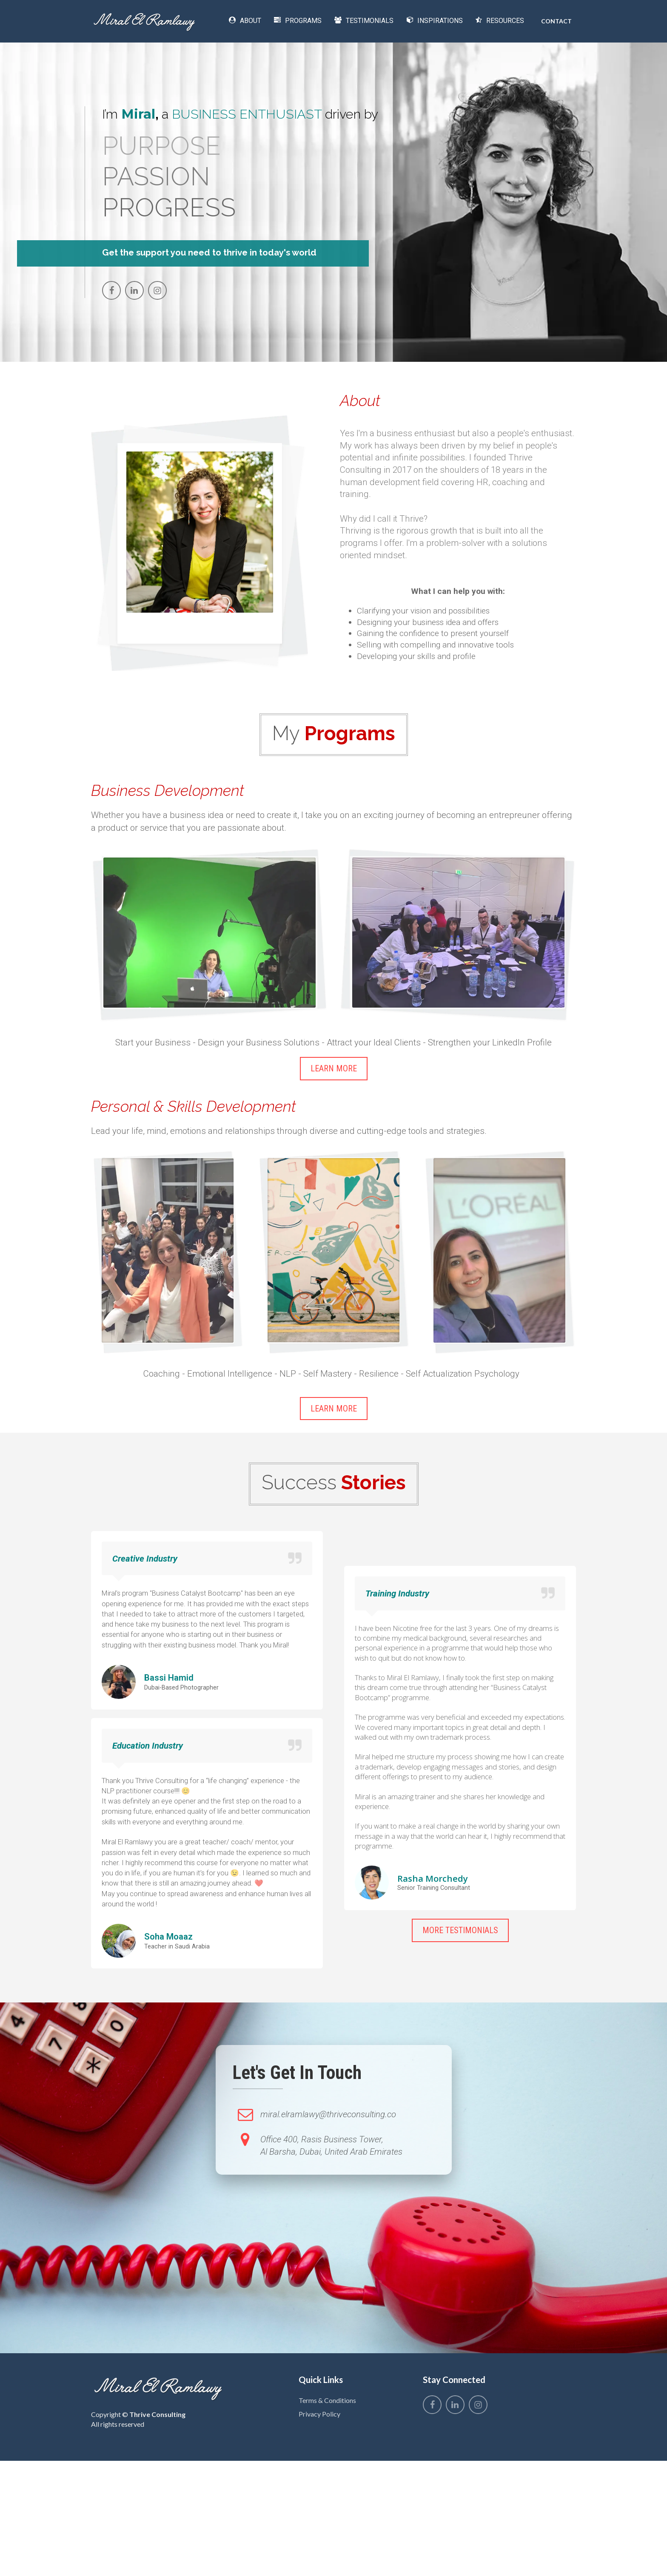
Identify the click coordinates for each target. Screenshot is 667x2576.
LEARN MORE (334, 1068)
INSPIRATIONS (434, 21)
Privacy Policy (319, 2414)
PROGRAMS (298, 21)
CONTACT (556, 21)
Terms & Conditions (327, 2400)
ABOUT (245, 21)
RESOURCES (500, 21)
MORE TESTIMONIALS (460, 1930)
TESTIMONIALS (363, 21)
